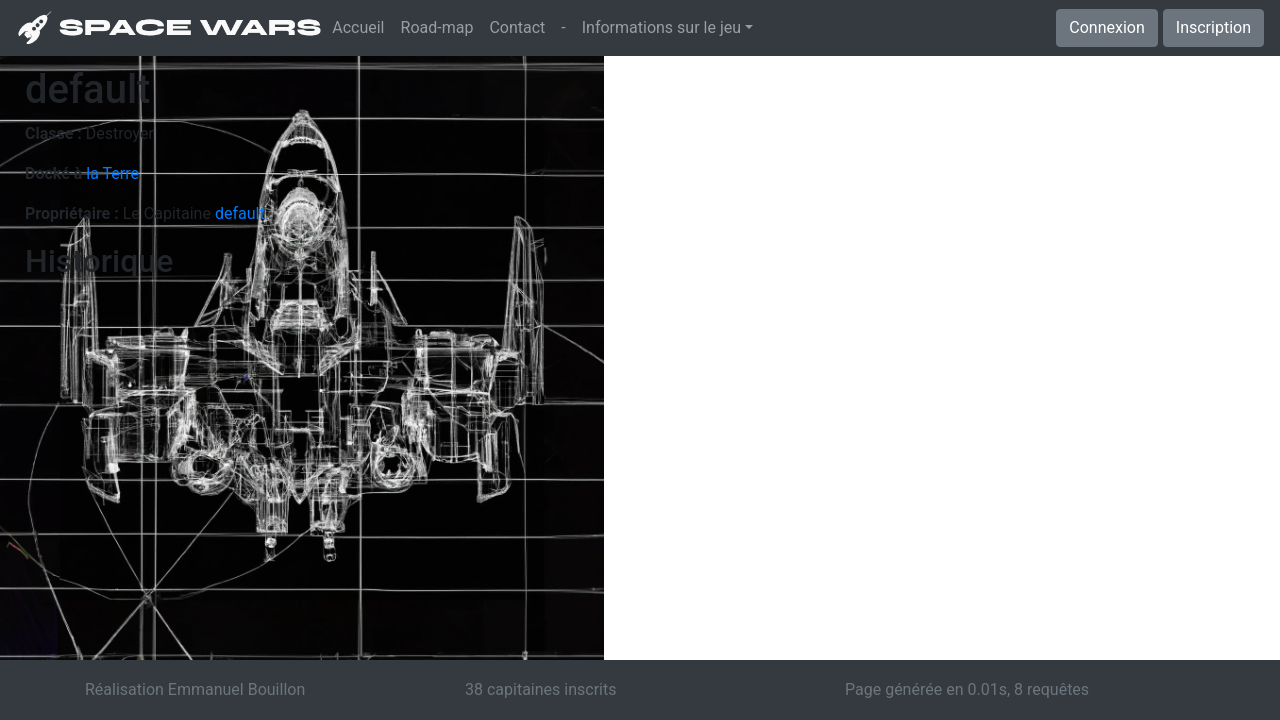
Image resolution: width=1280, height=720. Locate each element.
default (240, 213)
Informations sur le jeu (661, 27)
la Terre (112, 173)
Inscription (1213, 27)
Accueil (362, 26)
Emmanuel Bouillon (236, 689)
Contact (517, 27)
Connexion (1106, 27)
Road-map (437, 27)
